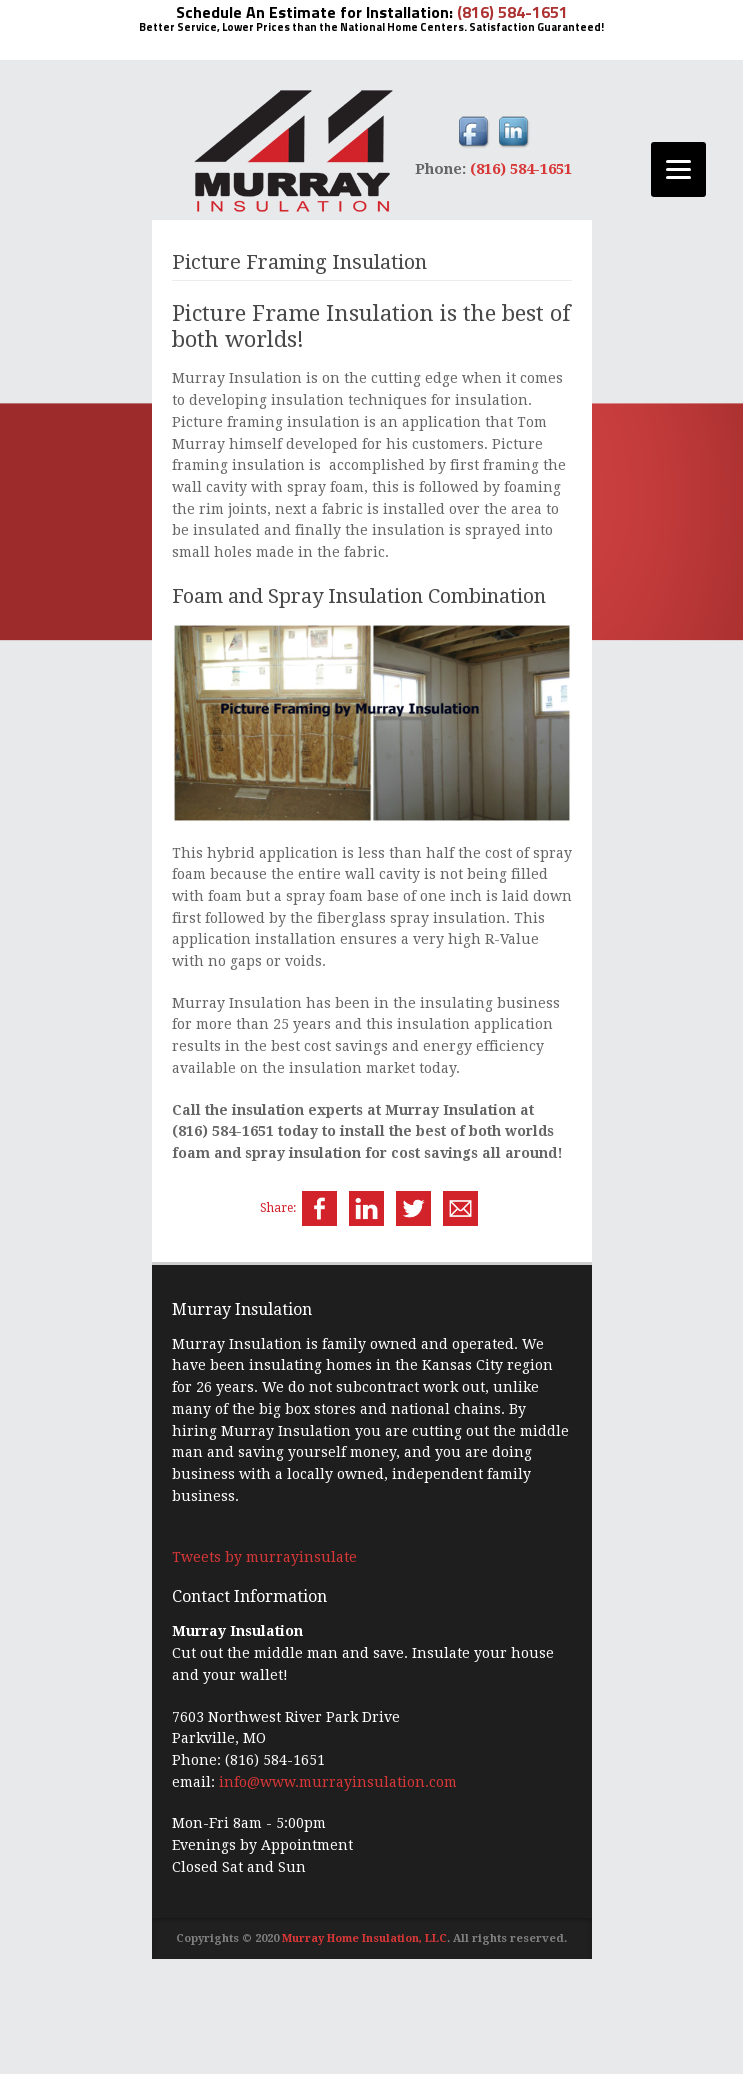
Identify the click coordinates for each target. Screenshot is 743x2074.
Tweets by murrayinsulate (264, 1557)
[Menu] (678, 169)
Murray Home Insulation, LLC (364, 1938)
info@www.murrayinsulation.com (338, 1782)
